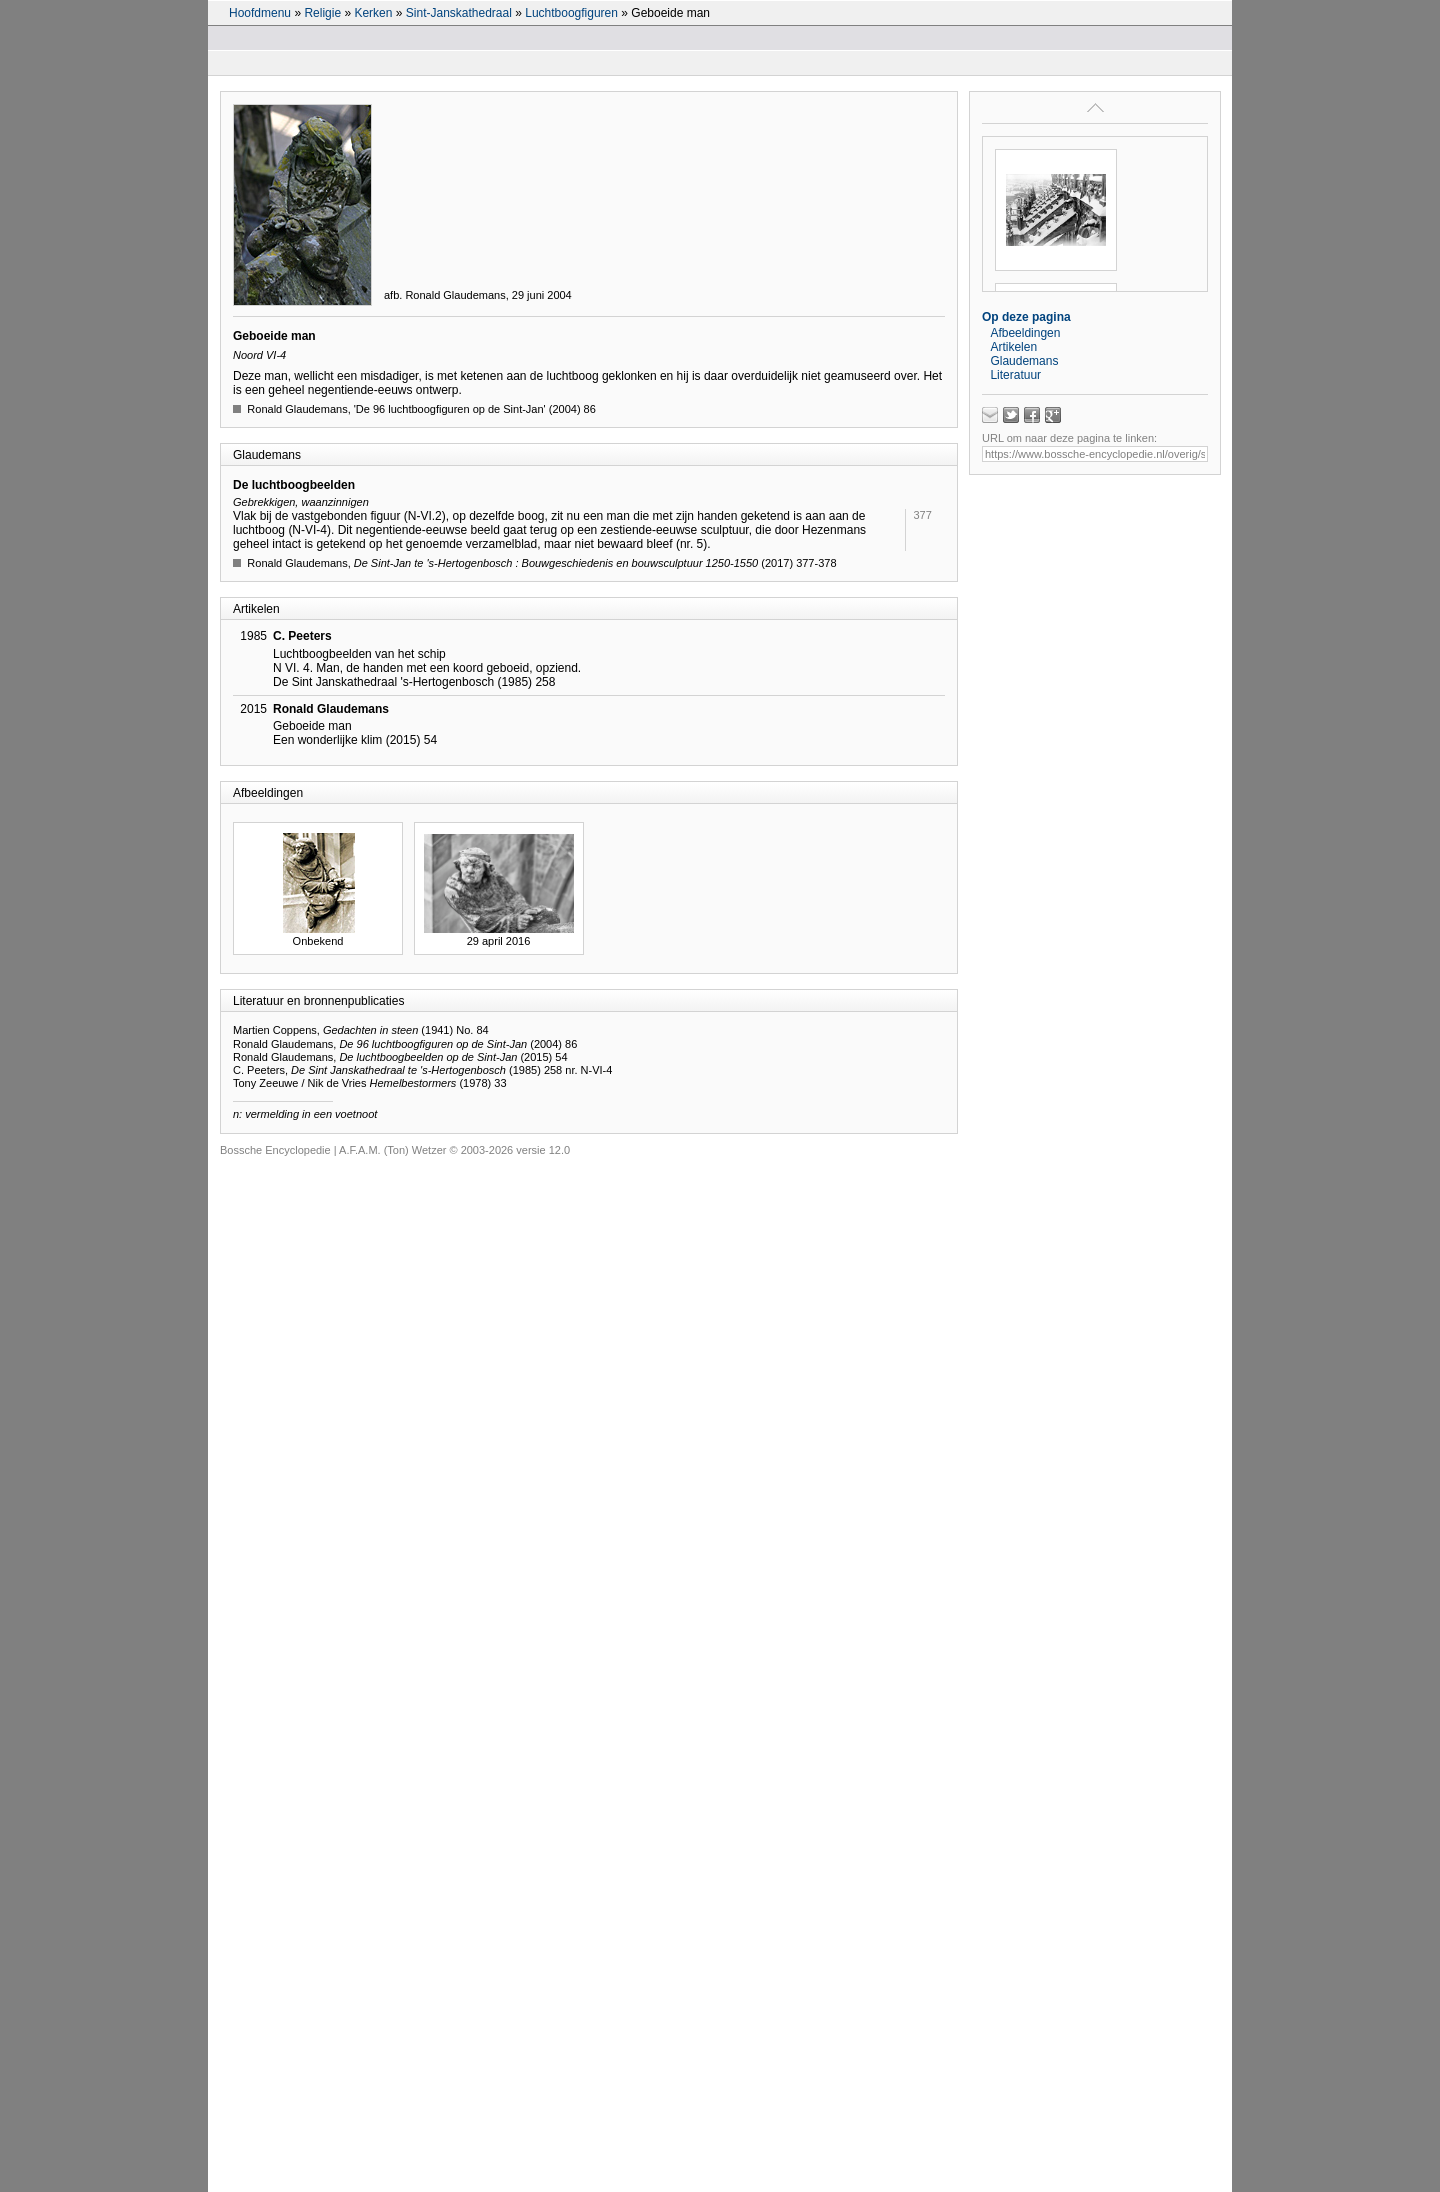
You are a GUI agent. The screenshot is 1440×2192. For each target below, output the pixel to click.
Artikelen (1013, 347)
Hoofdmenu (260, 13)
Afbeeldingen (1025, 333)
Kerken (373, 13)
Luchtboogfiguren (571, 13)
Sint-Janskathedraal (459, 13)
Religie (322, 13)
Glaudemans (1024, 361)
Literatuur (1015, 375)
